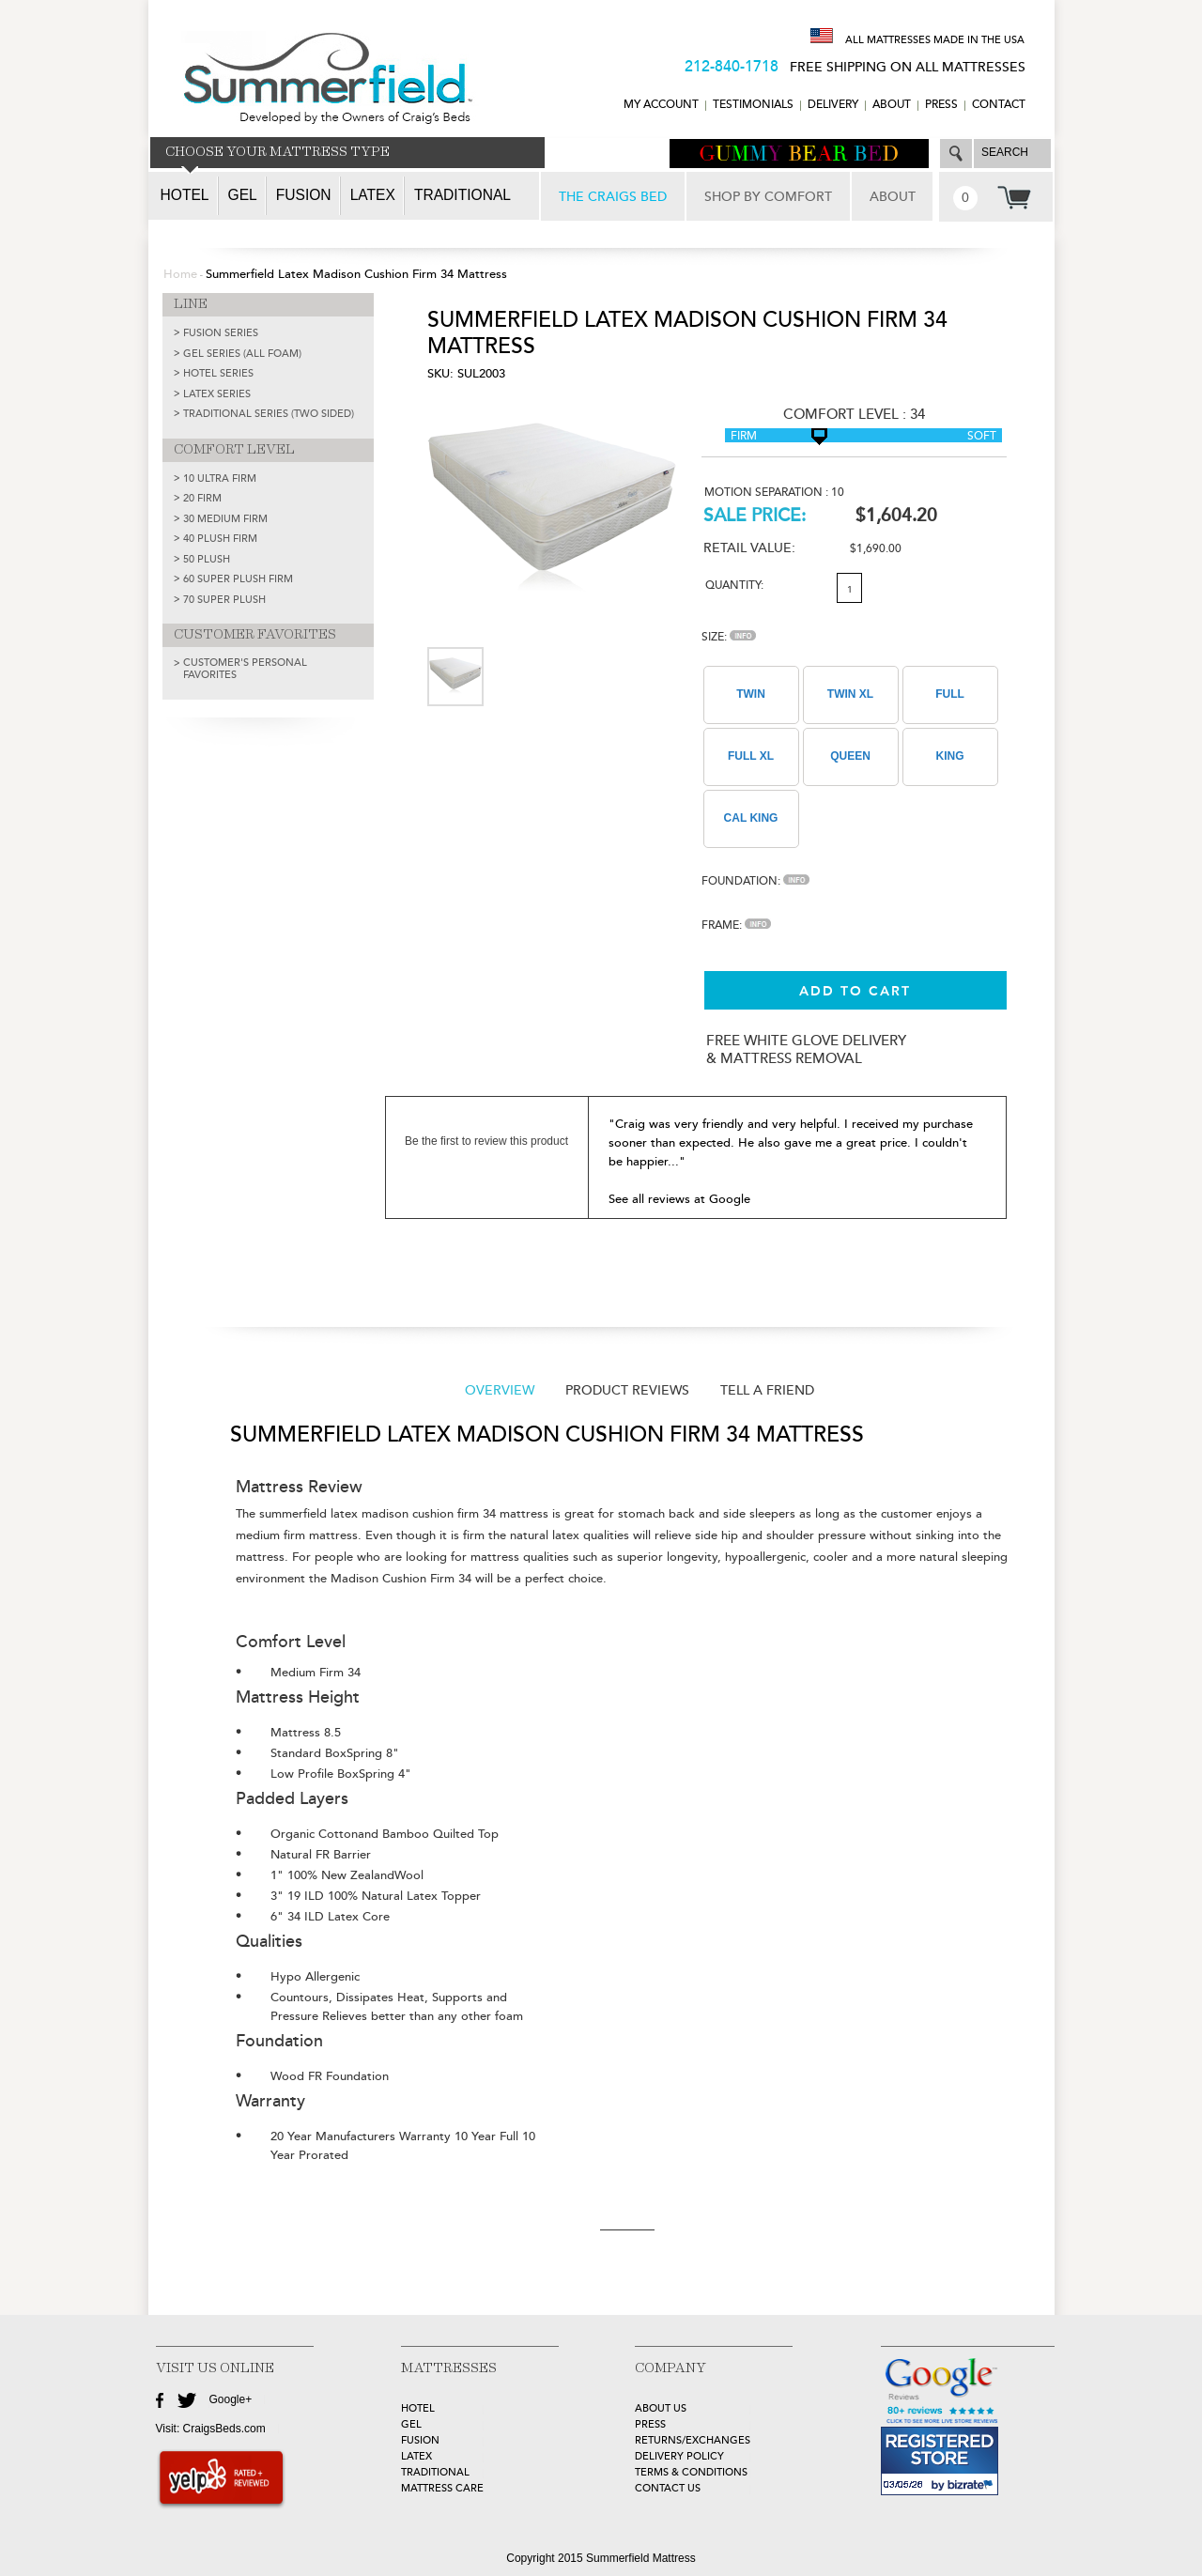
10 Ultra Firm (219, 478)
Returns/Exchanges (692, 2440)
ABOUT (891, 105)
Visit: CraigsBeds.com (211, 2428)
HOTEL (418, 2408)
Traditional (462, 195)
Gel (242, 195)
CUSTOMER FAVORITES (255, 634)
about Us (660, 2408)
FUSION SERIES (220, 333)
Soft (981, 436)
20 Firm (202, 498)
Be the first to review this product (486, 1141)
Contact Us (668, 2488)
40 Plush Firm (220, 538)
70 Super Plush (224, 600)
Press (941, 105)
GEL (411, 2424)
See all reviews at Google (679, 1199)
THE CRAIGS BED (613, 197)
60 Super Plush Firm (238, 579)
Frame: (736, 925)
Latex (372, 195)
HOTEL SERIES (218, 373)
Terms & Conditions (691, 2472)
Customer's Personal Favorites (245, 668)
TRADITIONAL (435, 2472)
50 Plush (206, 559)
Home (180, 274)
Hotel (185, 195)
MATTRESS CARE (442, 2488)
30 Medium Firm (225, 519)
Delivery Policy (679, 2456)
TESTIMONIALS (753, 105)
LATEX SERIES (217, 394)
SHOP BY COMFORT (768, 197)
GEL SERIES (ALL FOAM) (242, 353)
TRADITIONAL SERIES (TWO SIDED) (268, 414)
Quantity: (734, 585)
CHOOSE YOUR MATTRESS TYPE (277, 152)
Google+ (231, 2399)
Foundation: (755, 881)
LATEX (416, 2456)
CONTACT (998, 105)
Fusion (303, 195)
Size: (728, 637)
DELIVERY (833, 105)
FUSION (420, 2440)
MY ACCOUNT (661, 105)
